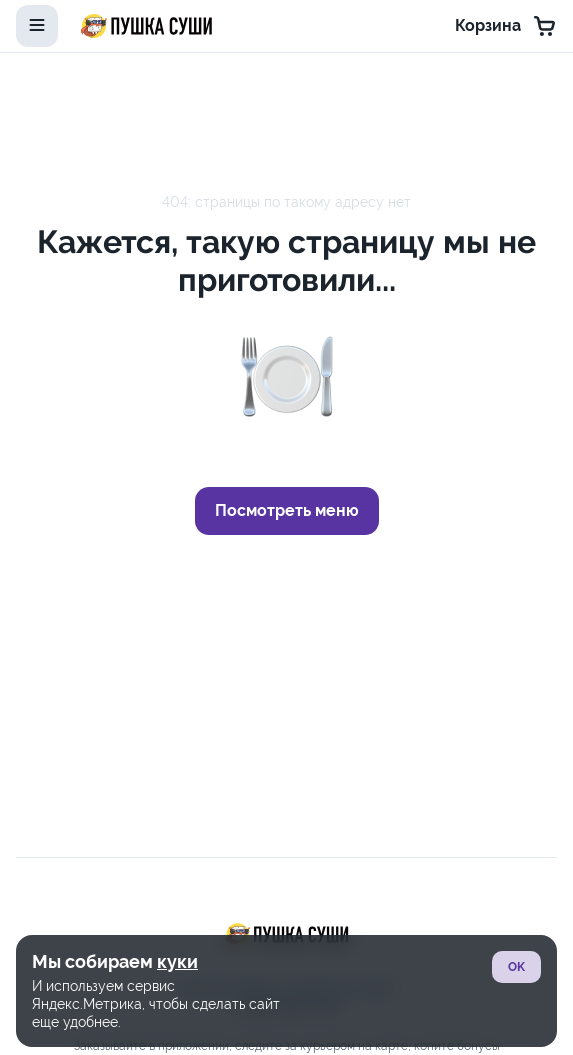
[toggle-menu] (37, 26)
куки (177, 961)
